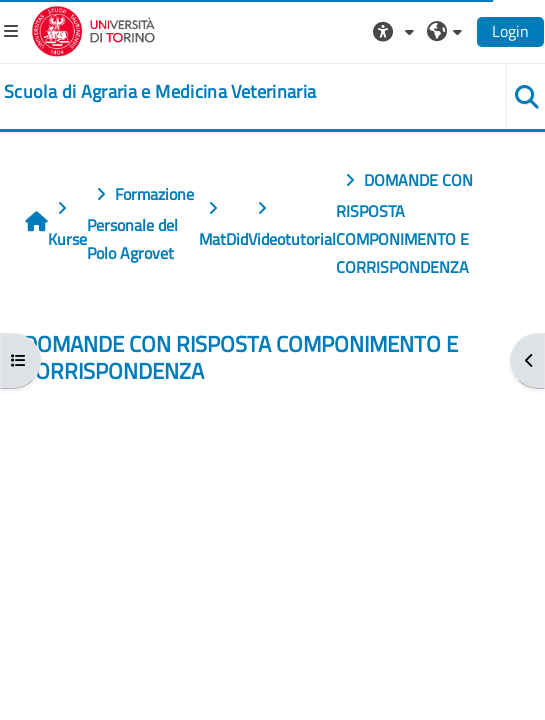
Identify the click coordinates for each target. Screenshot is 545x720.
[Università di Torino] (93, 29)
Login (510, 31)
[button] (396, 31)
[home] (160, 92)
